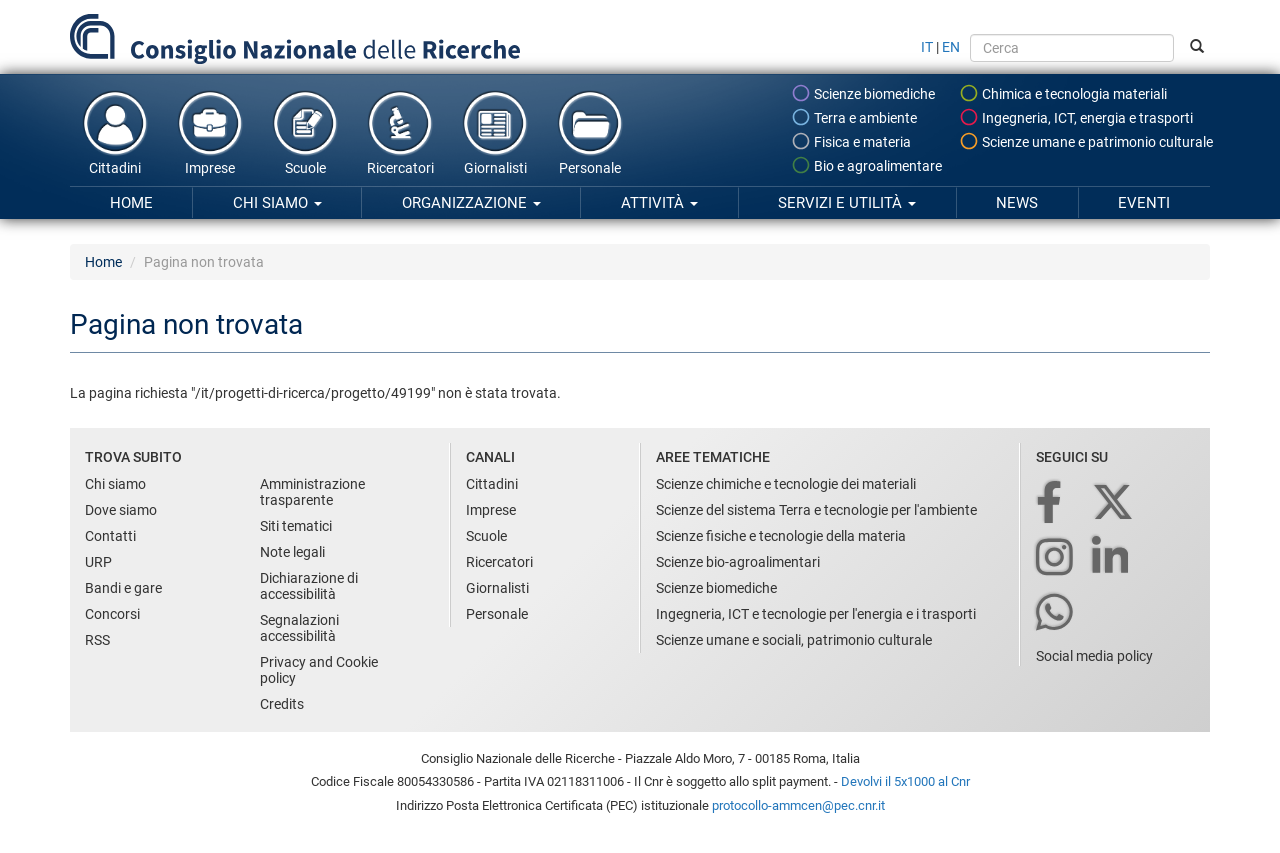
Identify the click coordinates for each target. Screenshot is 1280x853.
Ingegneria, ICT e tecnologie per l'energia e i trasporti (816, 614)
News (1017, 203)
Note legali (292, 552)
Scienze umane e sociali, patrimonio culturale (794, 640)
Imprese (210, 132)
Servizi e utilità (847, 203)
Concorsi (112, 614)
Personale (590, 132)
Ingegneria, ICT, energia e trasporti (1076, 117)
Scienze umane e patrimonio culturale (1086, 141)
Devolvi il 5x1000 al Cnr (905, 781)
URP (98, 562)
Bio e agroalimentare (866, 165)
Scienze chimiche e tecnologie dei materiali (786, 484)
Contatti (110, 536)
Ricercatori (400, 132)
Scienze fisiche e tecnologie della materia (781, 536)
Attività (659, 203)
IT (927, 47)
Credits (282, 704)
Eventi (1144, 203)
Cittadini (115, 132)
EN (951, 47)
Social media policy (1094, 656)
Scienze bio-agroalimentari (738, 562)
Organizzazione (471, 203)
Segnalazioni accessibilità (299, 628)
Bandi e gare (123, 588)
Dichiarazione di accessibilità (309, 586)
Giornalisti (495, 132)
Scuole (305, 132)
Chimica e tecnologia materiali (1063, 93)
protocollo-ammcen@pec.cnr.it (798, 805)
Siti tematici (296, 526)
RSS (97, 640)
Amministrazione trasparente (312, 492)
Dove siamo (121, 510)
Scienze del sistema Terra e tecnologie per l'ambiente (816, 510)
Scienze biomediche (863, 93)
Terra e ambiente (854, 117)
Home (131, 203)
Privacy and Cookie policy (319, 670)
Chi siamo (277, 203)
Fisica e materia (851, 141)
